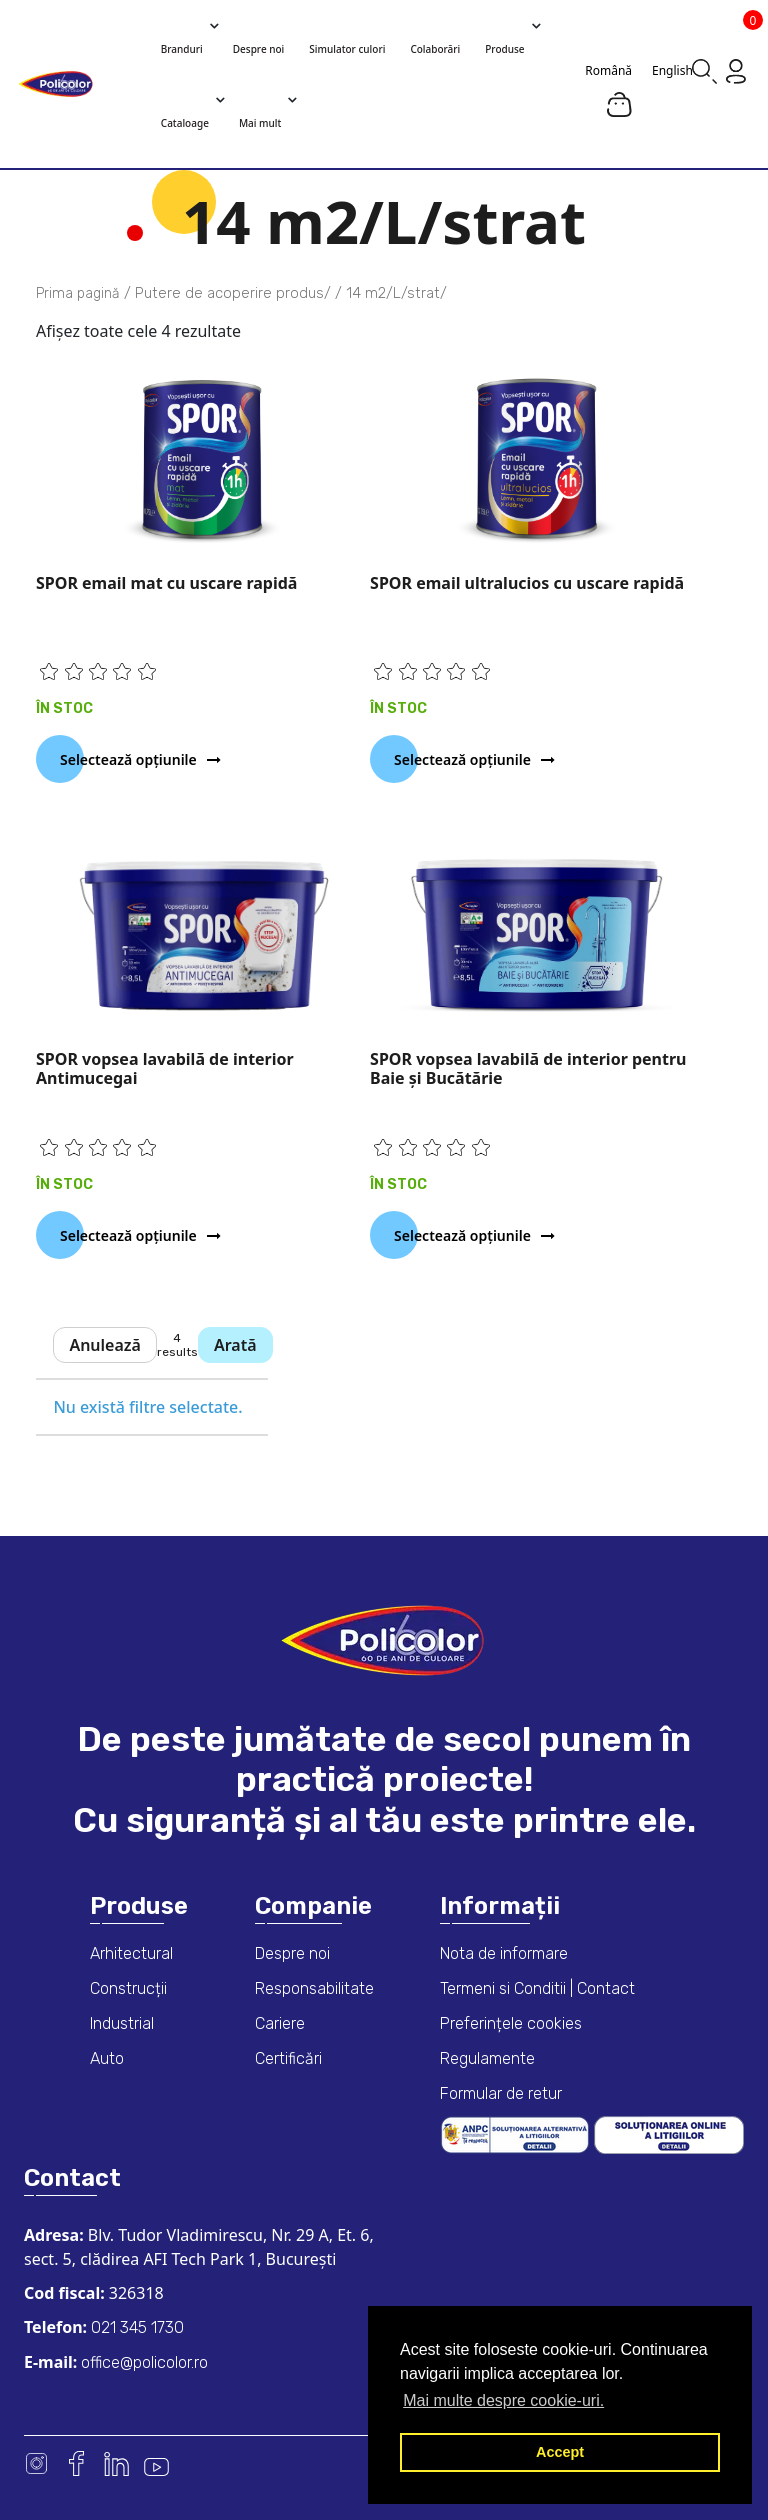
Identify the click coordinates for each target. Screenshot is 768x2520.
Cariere (280, 2023)
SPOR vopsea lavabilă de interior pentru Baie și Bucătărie (528, 1068)
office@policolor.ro (142, 2362)
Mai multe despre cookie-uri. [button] (503, 2400)
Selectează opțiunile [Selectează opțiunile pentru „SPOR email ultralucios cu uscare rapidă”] (462, 759)
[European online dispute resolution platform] (669, 2133)
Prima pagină (78, 293)
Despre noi (292, 1953)
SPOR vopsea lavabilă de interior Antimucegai (165, 1068)
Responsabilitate (314, 1988)
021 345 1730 (135, 2327)
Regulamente (487, 2058)
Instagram (36, 2463)
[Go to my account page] (736, 70)
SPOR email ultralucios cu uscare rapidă (527, 583)
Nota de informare (504, 1953)
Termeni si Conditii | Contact (537, 1988)
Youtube (156, 2463)
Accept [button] (560, 2452)
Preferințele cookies (511, 2023)
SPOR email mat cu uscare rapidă (166, 583)
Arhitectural (131, 1953)
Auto (107, 2058)
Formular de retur (501, 2093)
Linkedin (116, 2463)
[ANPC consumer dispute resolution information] (517, 2133)
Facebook (76, 2463)
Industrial (122, 2023)
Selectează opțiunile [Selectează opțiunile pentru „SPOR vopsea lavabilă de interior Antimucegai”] (128, 1235)
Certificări (288, 2058)
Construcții (128, 1988)
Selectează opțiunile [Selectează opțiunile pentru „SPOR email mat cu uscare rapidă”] (128, 759)
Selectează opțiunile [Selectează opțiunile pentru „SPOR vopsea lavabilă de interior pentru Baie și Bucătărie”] (462, 1235)
